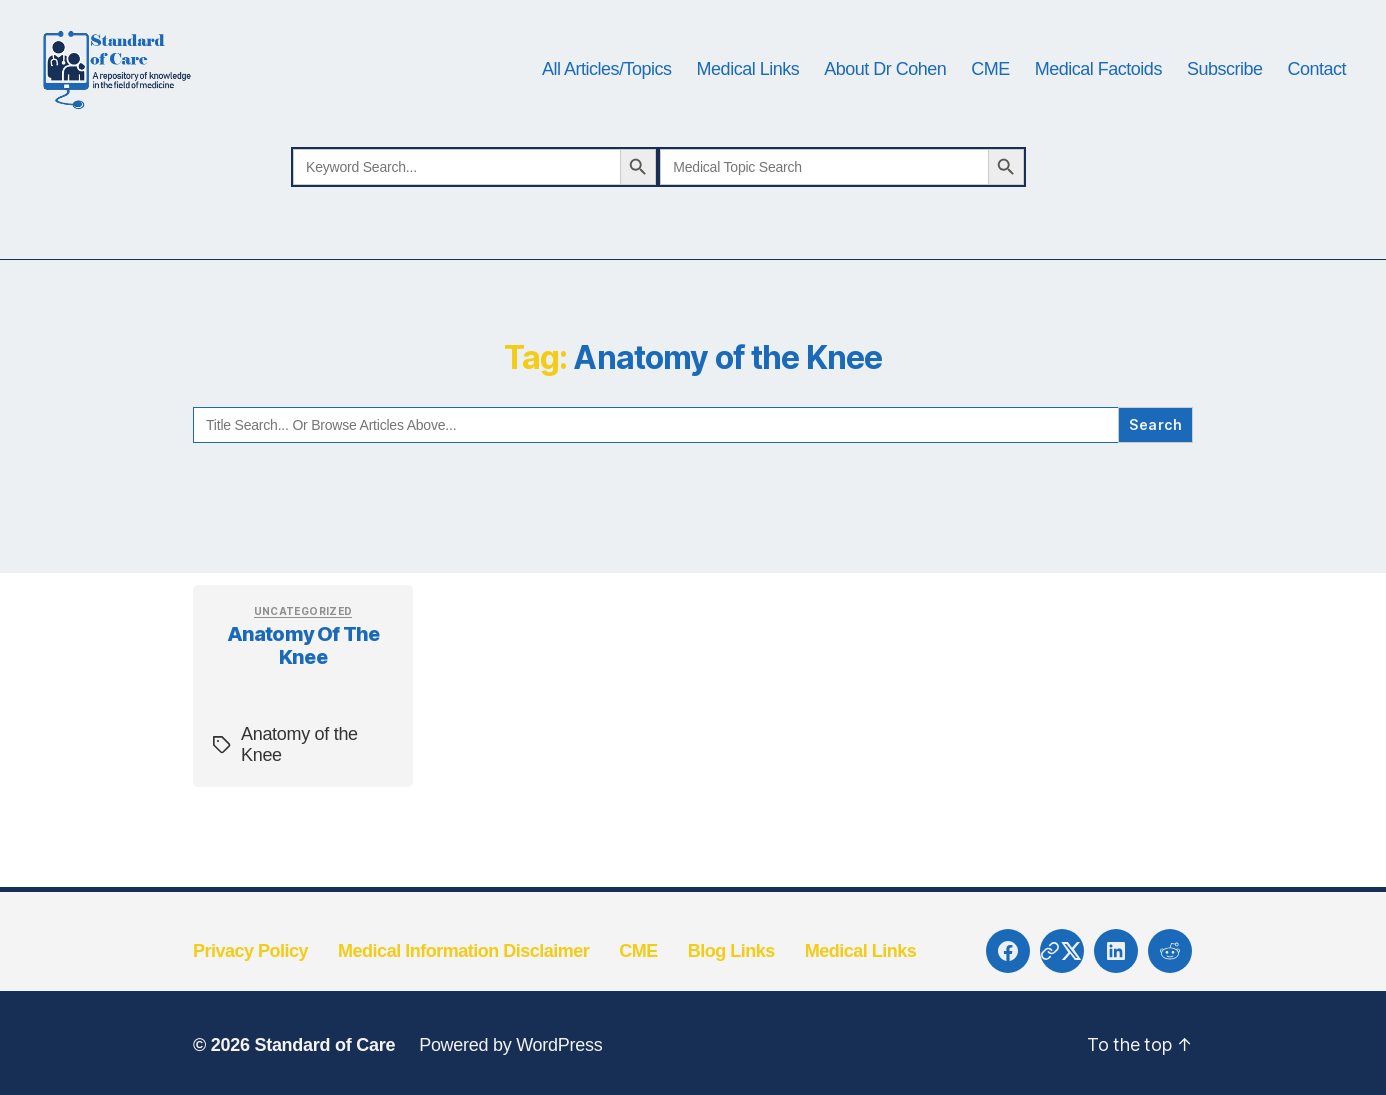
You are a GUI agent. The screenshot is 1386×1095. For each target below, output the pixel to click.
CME (990, 92)
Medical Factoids (1098, 92)
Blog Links (731, 997)
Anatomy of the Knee (303, 692)
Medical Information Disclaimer (463, 997)
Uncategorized (303, 657)
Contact (1316, 92)
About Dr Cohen (885, 92)
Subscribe (1225, 92)
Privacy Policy (250, 997)
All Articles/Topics (607, 92)
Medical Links (748, 92)
